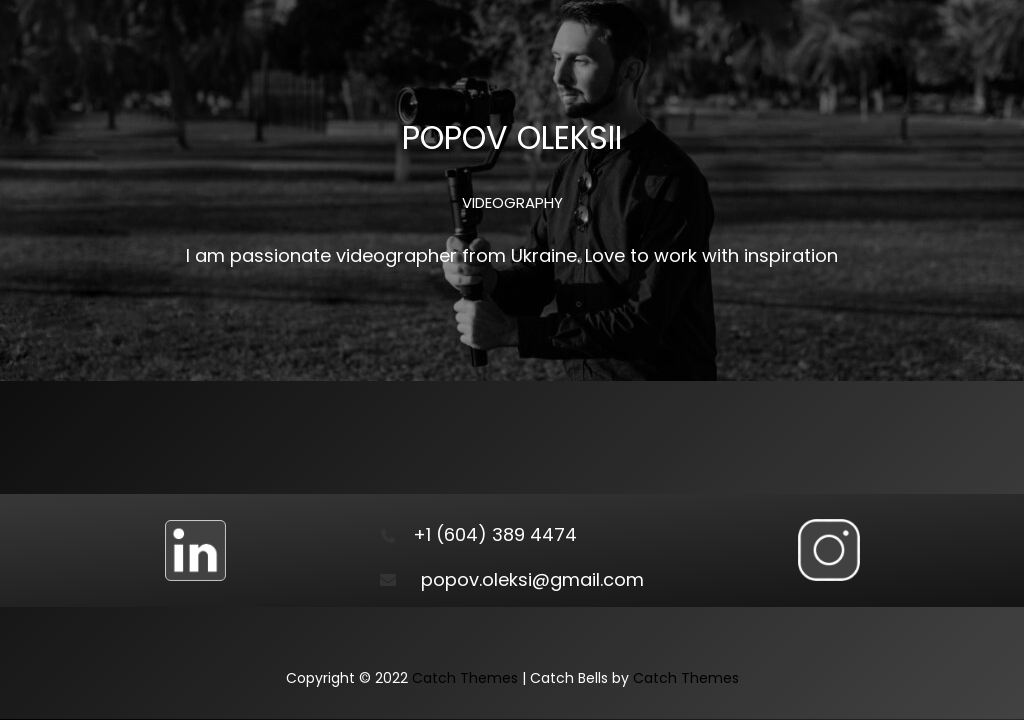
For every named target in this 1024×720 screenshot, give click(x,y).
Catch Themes (465, 678)
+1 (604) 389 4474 (495, 534)
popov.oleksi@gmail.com (532, 579)
